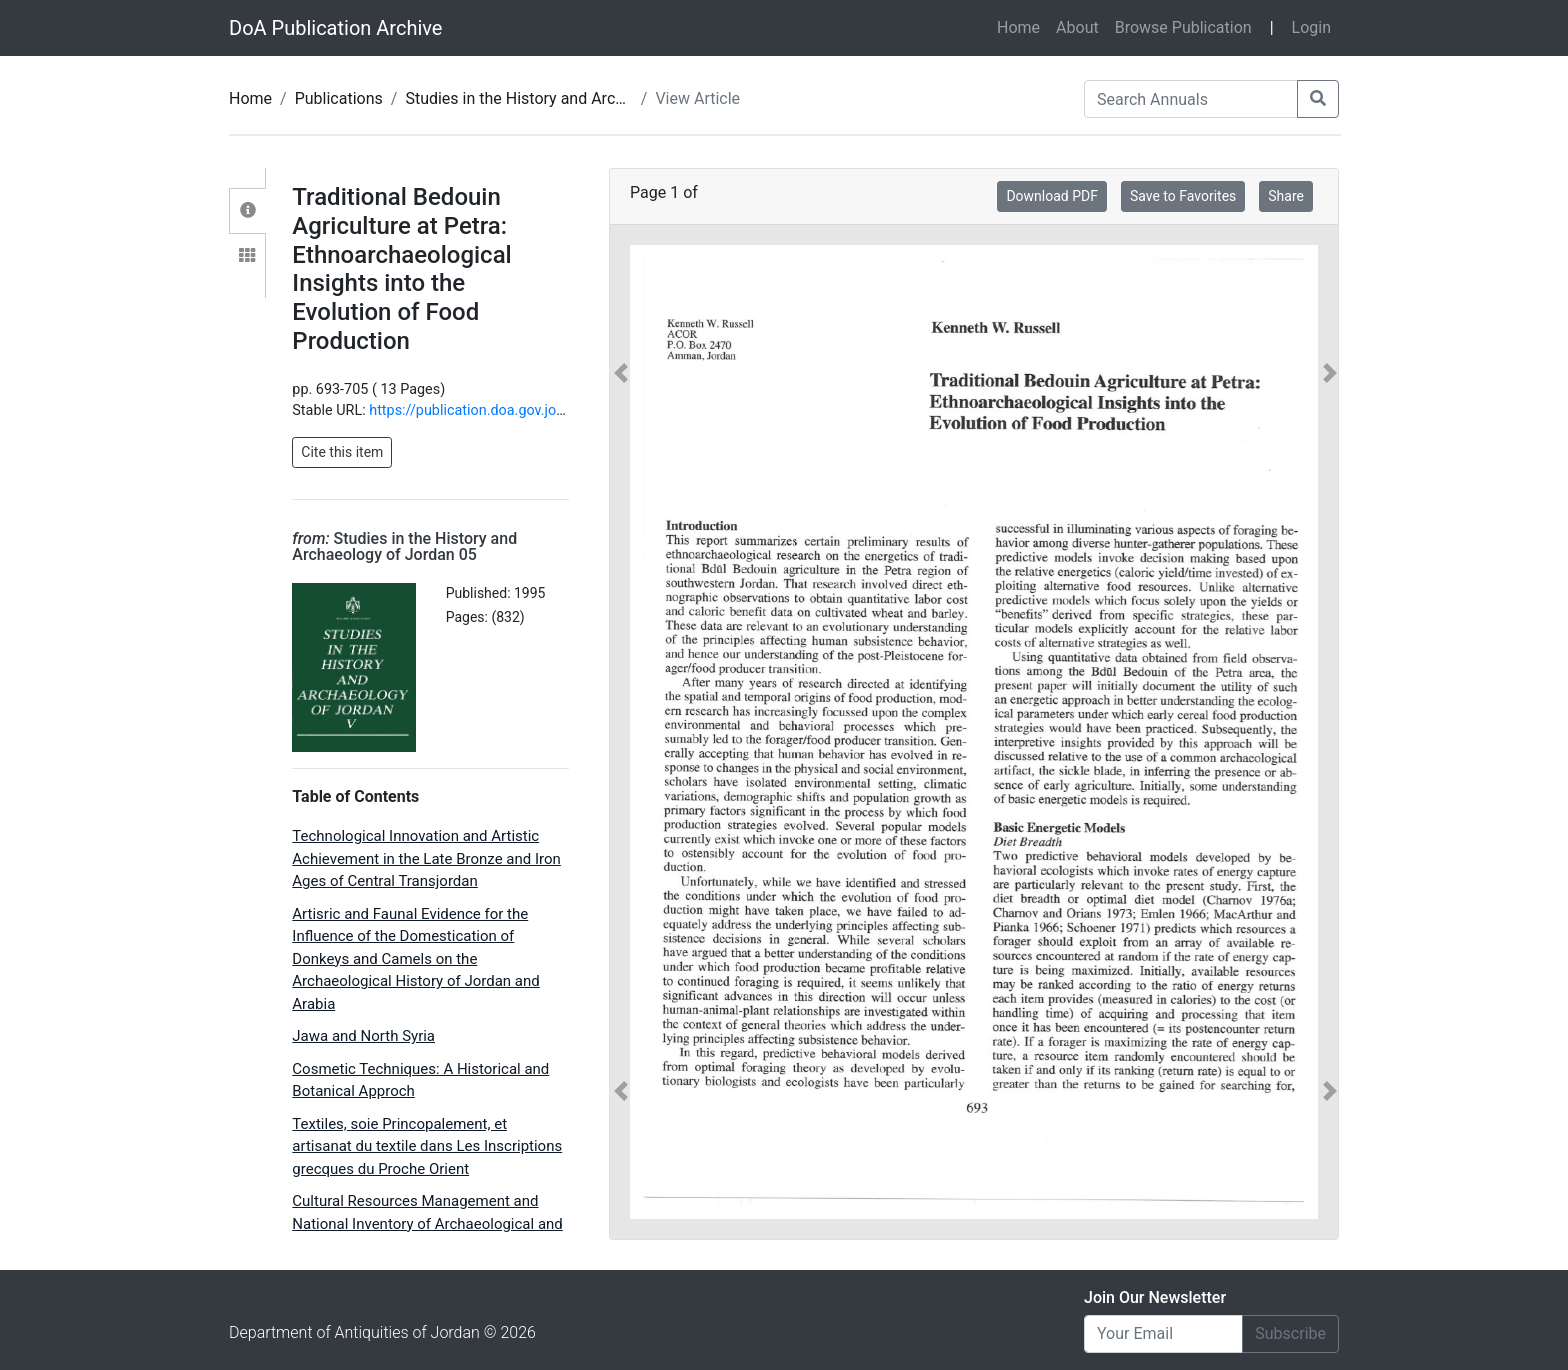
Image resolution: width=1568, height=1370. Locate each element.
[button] (621, 732)
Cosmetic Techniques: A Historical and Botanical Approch (420, 1080)
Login (1311, 27)
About (1077, 27)
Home (1022, 26)
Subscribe (1290, 1333)
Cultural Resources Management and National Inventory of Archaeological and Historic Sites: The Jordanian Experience (427, 1223)
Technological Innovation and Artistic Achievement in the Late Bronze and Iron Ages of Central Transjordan (426, 858)
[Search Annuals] (1191, 99)
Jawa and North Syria (363, 1036)
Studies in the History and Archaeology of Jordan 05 (589, 98)
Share (1286, 196)
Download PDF (1052, 196)
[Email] (1163, 1334)
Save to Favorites (1183, 196)
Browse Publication (1183, 27)
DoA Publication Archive (335, 28)
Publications (339, 98)
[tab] (247, 211)
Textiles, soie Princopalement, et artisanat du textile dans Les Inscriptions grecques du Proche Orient (427, 1146)
